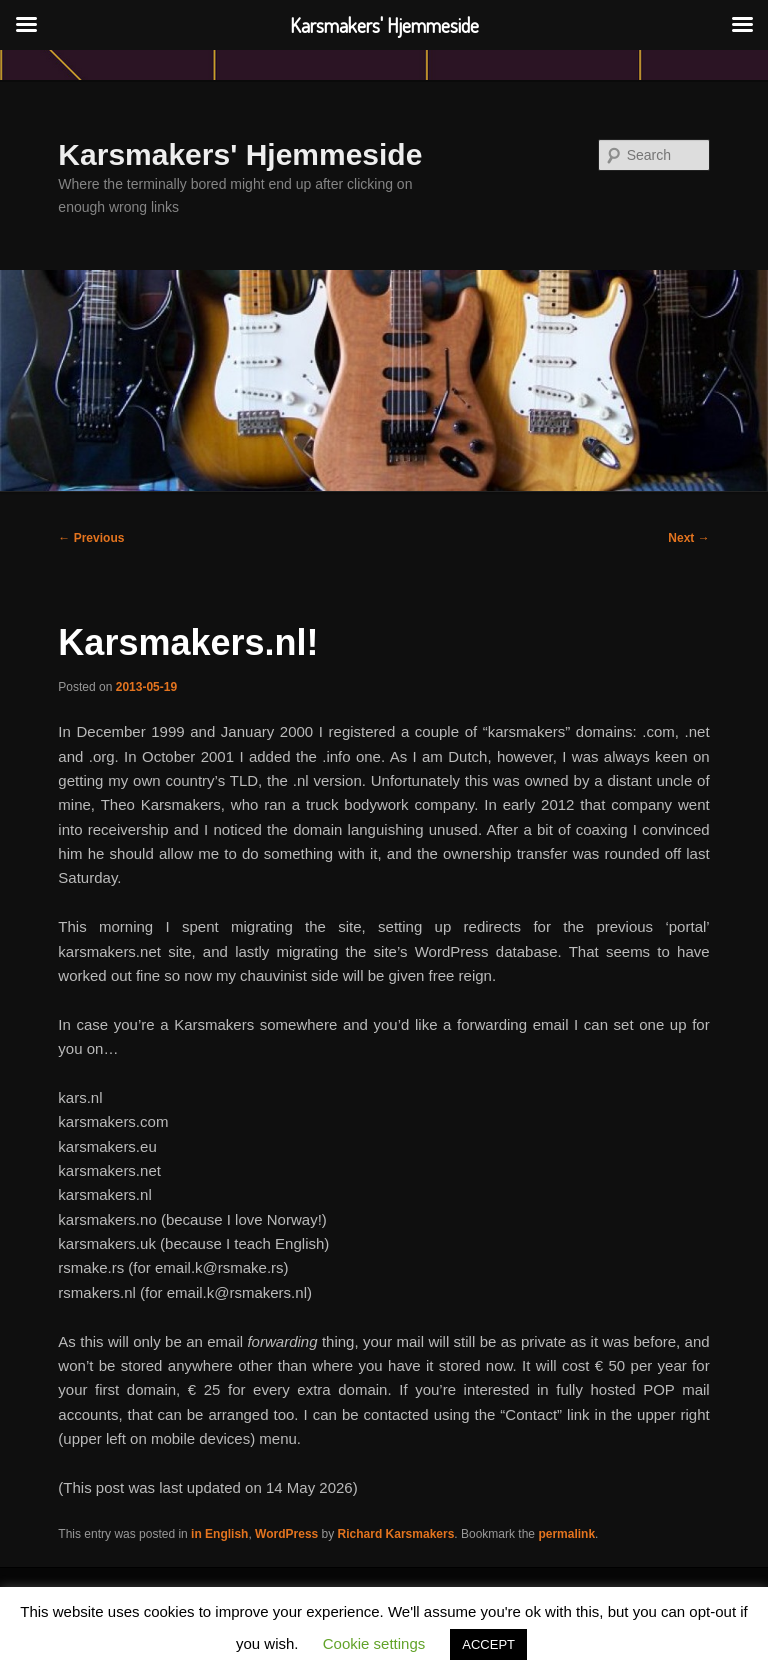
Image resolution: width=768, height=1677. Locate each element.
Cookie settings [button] (374, 1643)
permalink (566, 1534)
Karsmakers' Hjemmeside (240, 154)
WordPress (286, 1534)
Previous (91, 538)
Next (688, 538)
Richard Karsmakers (396, 1534)
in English (219, 1534)
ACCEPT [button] (488, 1644)
